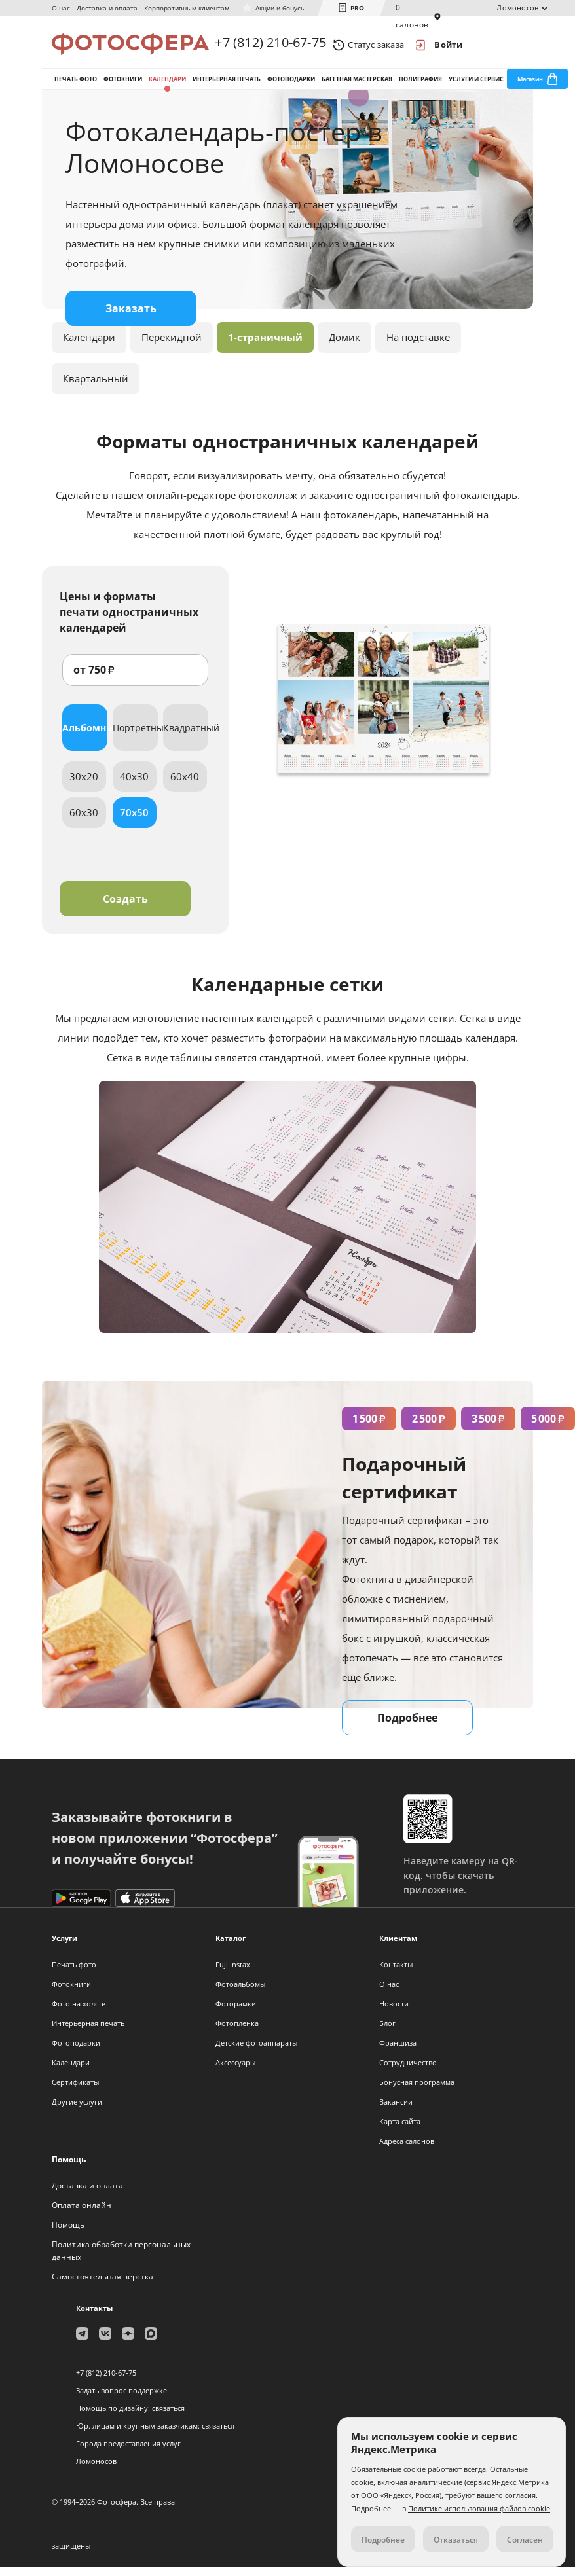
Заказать (131, 317)
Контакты (396, 1973)
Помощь (68, 2233)
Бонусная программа (416, 2090)
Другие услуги (77, 2110)
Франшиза (398, 2051)
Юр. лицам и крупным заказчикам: (138, 2434)
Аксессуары (235, 2071)
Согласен (525, 2539)
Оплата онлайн (81, 2213)
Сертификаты (75, 2090)
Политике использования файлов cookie (479, 2508)
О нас (61, 7)
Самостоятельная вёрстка (102, 2285)
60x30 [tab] (83, 820)
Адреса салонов (406, 2149)
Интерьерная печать (227, 84)
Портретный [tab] (135, 736)
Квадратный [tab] (185, 736)
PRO (357, 7)
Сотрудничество (408, 2071)
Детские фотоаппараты (256, 2051)
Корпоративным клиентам (186, 7)
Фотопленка (237, 2032)
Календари (167, 84)
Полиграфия (420, 84)
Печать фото (75, 84)
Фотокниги (122, 84)
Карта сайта (399, 2130)
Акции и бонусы (280, 7)
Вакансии (396, 2110)
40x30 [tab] (134, 784)
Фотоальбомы (240, 1992)
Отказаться (456, 2539)
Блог (387, 2032)
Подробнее (407, 1726)
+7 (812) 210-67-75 (270, 44)
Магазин (530, 84)
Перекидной (171, 345)
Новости (394, 2012)
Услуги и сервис (476, 84)
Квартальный (95, 386)
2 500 (428, 1427)
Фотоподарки (291, 84)
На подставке (418, 345)
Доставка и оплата (107, 7)
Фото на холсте (78, 2012)
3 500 (488, 1427)
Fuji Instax (232, 1973)
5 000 (548, 1427)
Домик (344, 345)
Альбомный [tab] (84, 736)
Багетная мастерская (357, 84)
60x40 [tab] (184, 784)
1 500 (369, 1427)
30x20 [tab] (83, 784)
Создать (125, 907)
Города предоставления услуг (128, 2452)
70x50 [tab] (134, 820)
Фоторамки (235, 2012)
